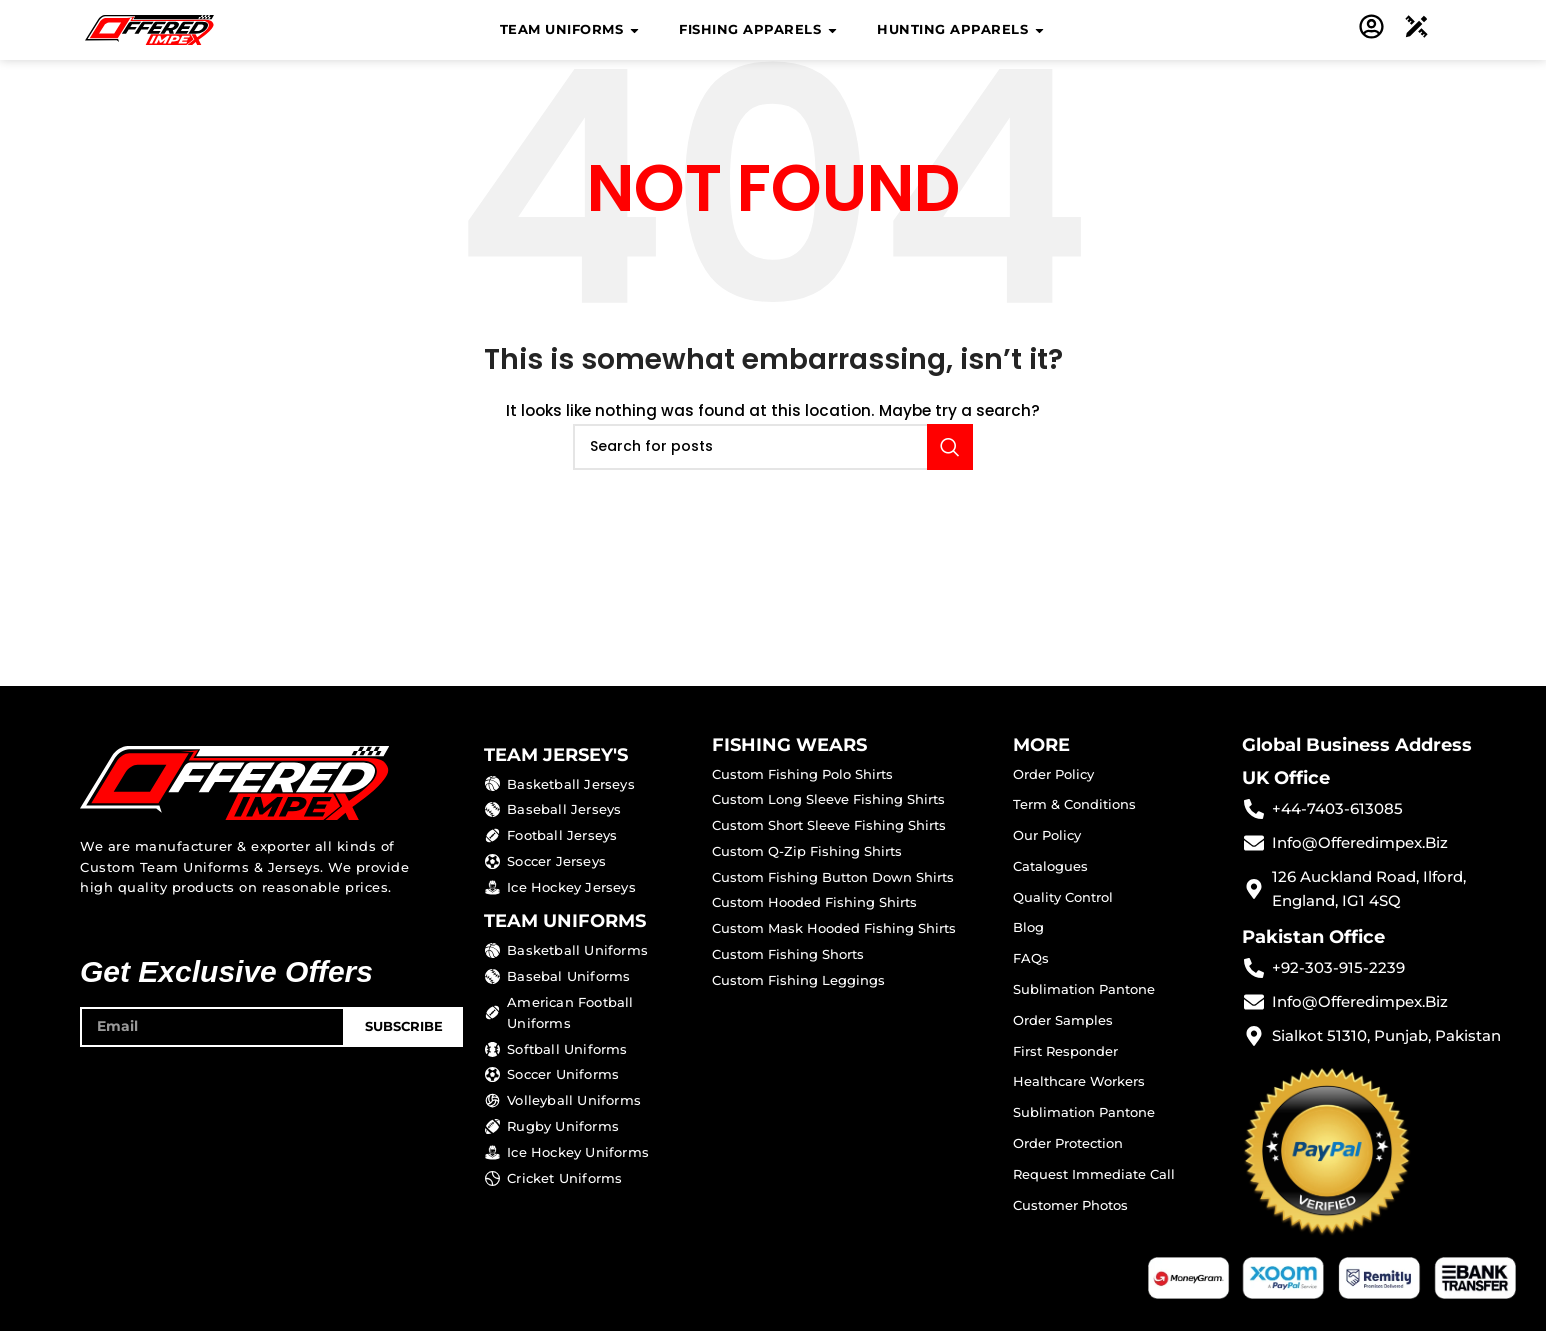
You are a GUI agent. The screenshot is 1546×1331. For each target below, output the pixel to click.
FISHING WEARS (789, 745)
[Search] (773, 447)
